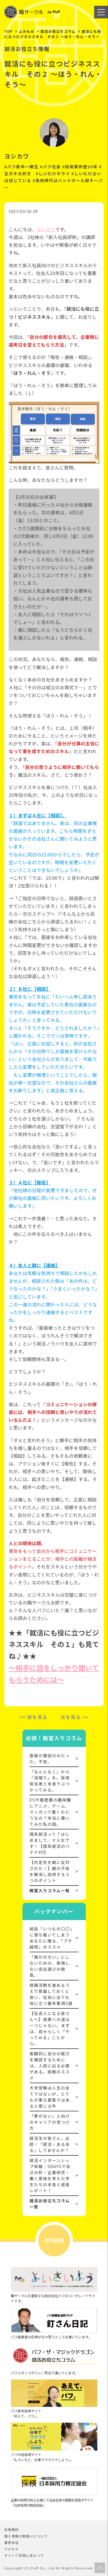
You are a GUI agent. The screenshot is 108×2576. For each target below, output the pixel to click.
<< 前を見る (33, 1716)
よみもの (26, 31)
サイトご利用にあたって (24, 2555)
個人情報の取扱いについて (26, 2536)
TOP (8, 31)
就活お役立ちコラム (58, 31)
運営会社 (11, 2542)
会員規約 (11, 2529)
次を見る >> (74, 1716)
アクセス (11, 2549)
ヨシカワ (46, 229)
